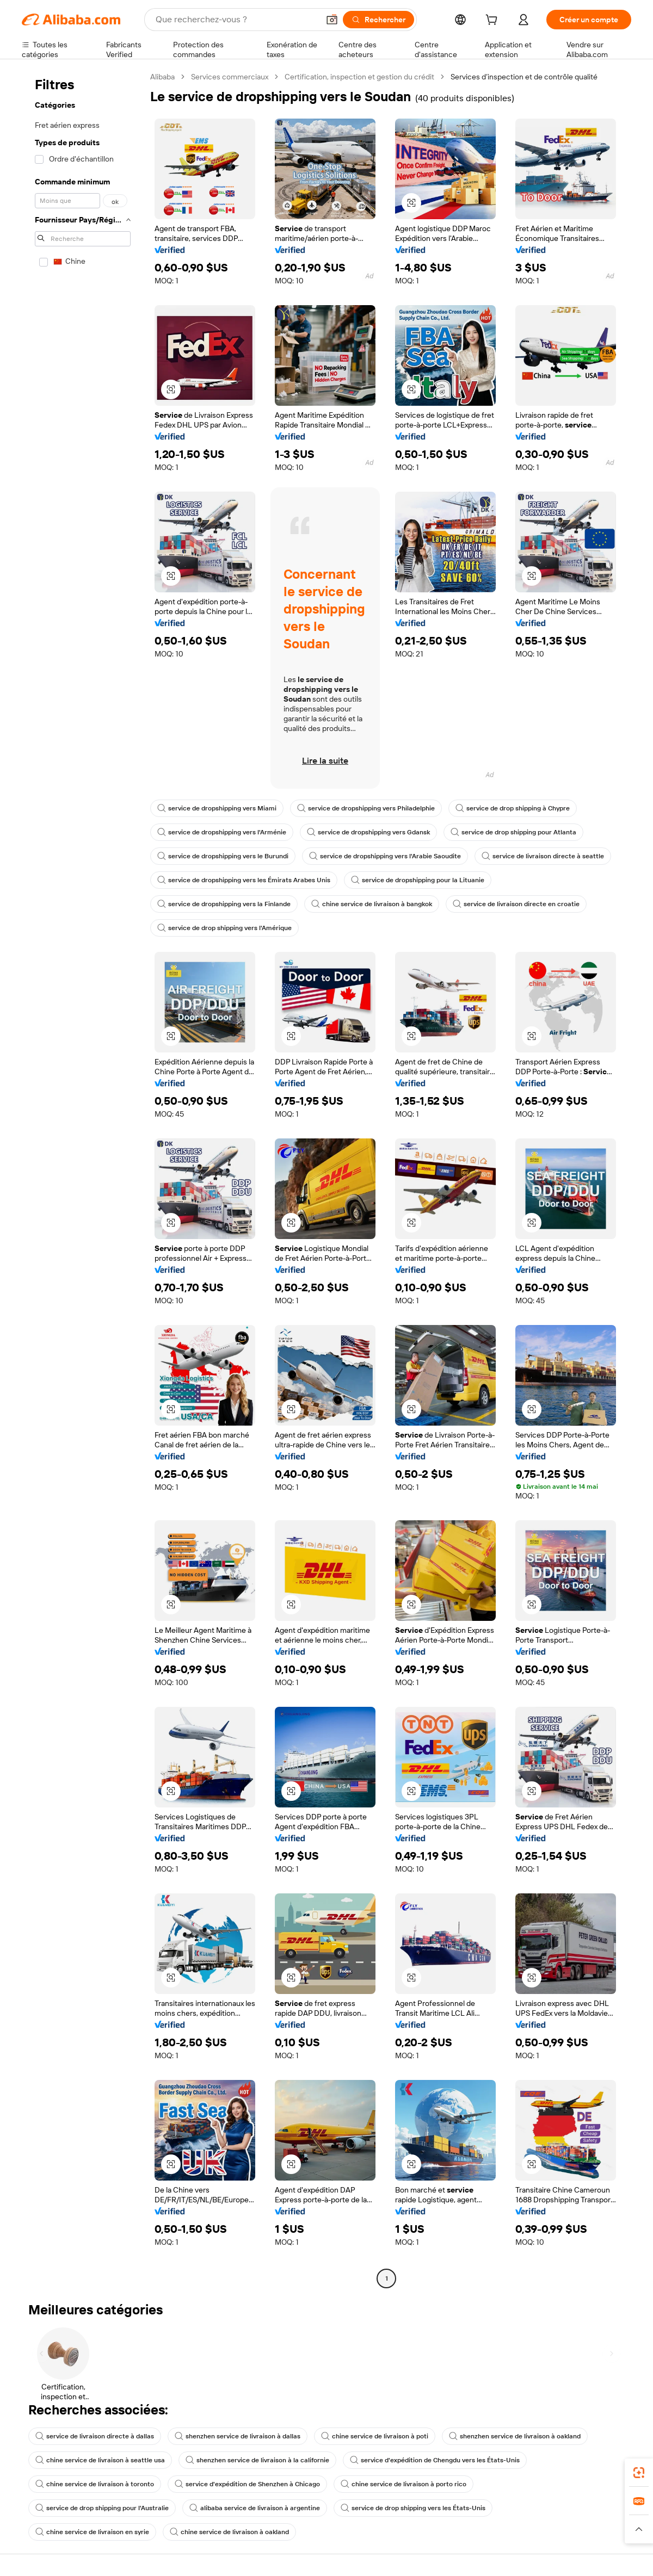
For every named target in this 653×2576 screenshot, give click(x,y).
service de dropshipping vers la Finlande (224, 904)
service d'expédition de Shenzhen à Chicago (247, 2484)
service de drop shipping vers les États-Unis (413, 2508)
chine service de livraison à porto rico (403, 2484)
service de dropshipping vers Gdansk (368, 832)
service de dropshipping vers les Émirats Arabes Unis (243, 880)
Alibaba (162, 76)
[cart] (493, 21)
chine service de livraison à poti (374, 2436)
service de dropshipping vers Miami (216, 808)
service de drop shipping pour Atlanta (513, 832)
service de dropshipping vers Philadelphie (366, 808)
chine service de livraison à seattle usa (100, 2460)
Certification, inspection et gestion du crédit (359, 76)
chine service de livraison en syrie (92, 2532)
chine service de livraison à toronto (94, 2484)
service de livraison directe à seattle (543, 856)
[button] (331, 19)
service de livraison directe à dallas (94, 2436)
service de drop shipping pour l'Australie (102, 2508)
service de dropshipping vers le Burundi (222, 856)
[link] (639, 2473)
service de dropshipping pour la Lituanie (417, 880)
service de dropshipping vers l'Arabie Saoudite (385, 856)
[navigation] (82, 1179)
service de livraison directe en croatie (516, 904)
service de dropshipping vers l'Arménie (221, 832)
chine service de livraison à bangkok (371, 904)
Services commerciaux (229, 76)
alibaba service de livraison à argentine (254, 2508)
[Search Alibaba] (236, 20)
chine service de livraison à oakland (229, 2532)
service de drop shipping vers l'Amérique (224, 928)
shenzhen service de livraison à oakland (515, 2436)
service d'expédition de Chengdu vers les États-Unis (435, 2460)
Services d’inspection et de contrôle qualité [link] (524, 76)
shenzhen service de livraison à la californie (257, 2460)
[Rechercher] (378, 19)
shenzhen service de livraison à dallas (237, 2436)
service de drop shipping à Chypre (512, 808)
